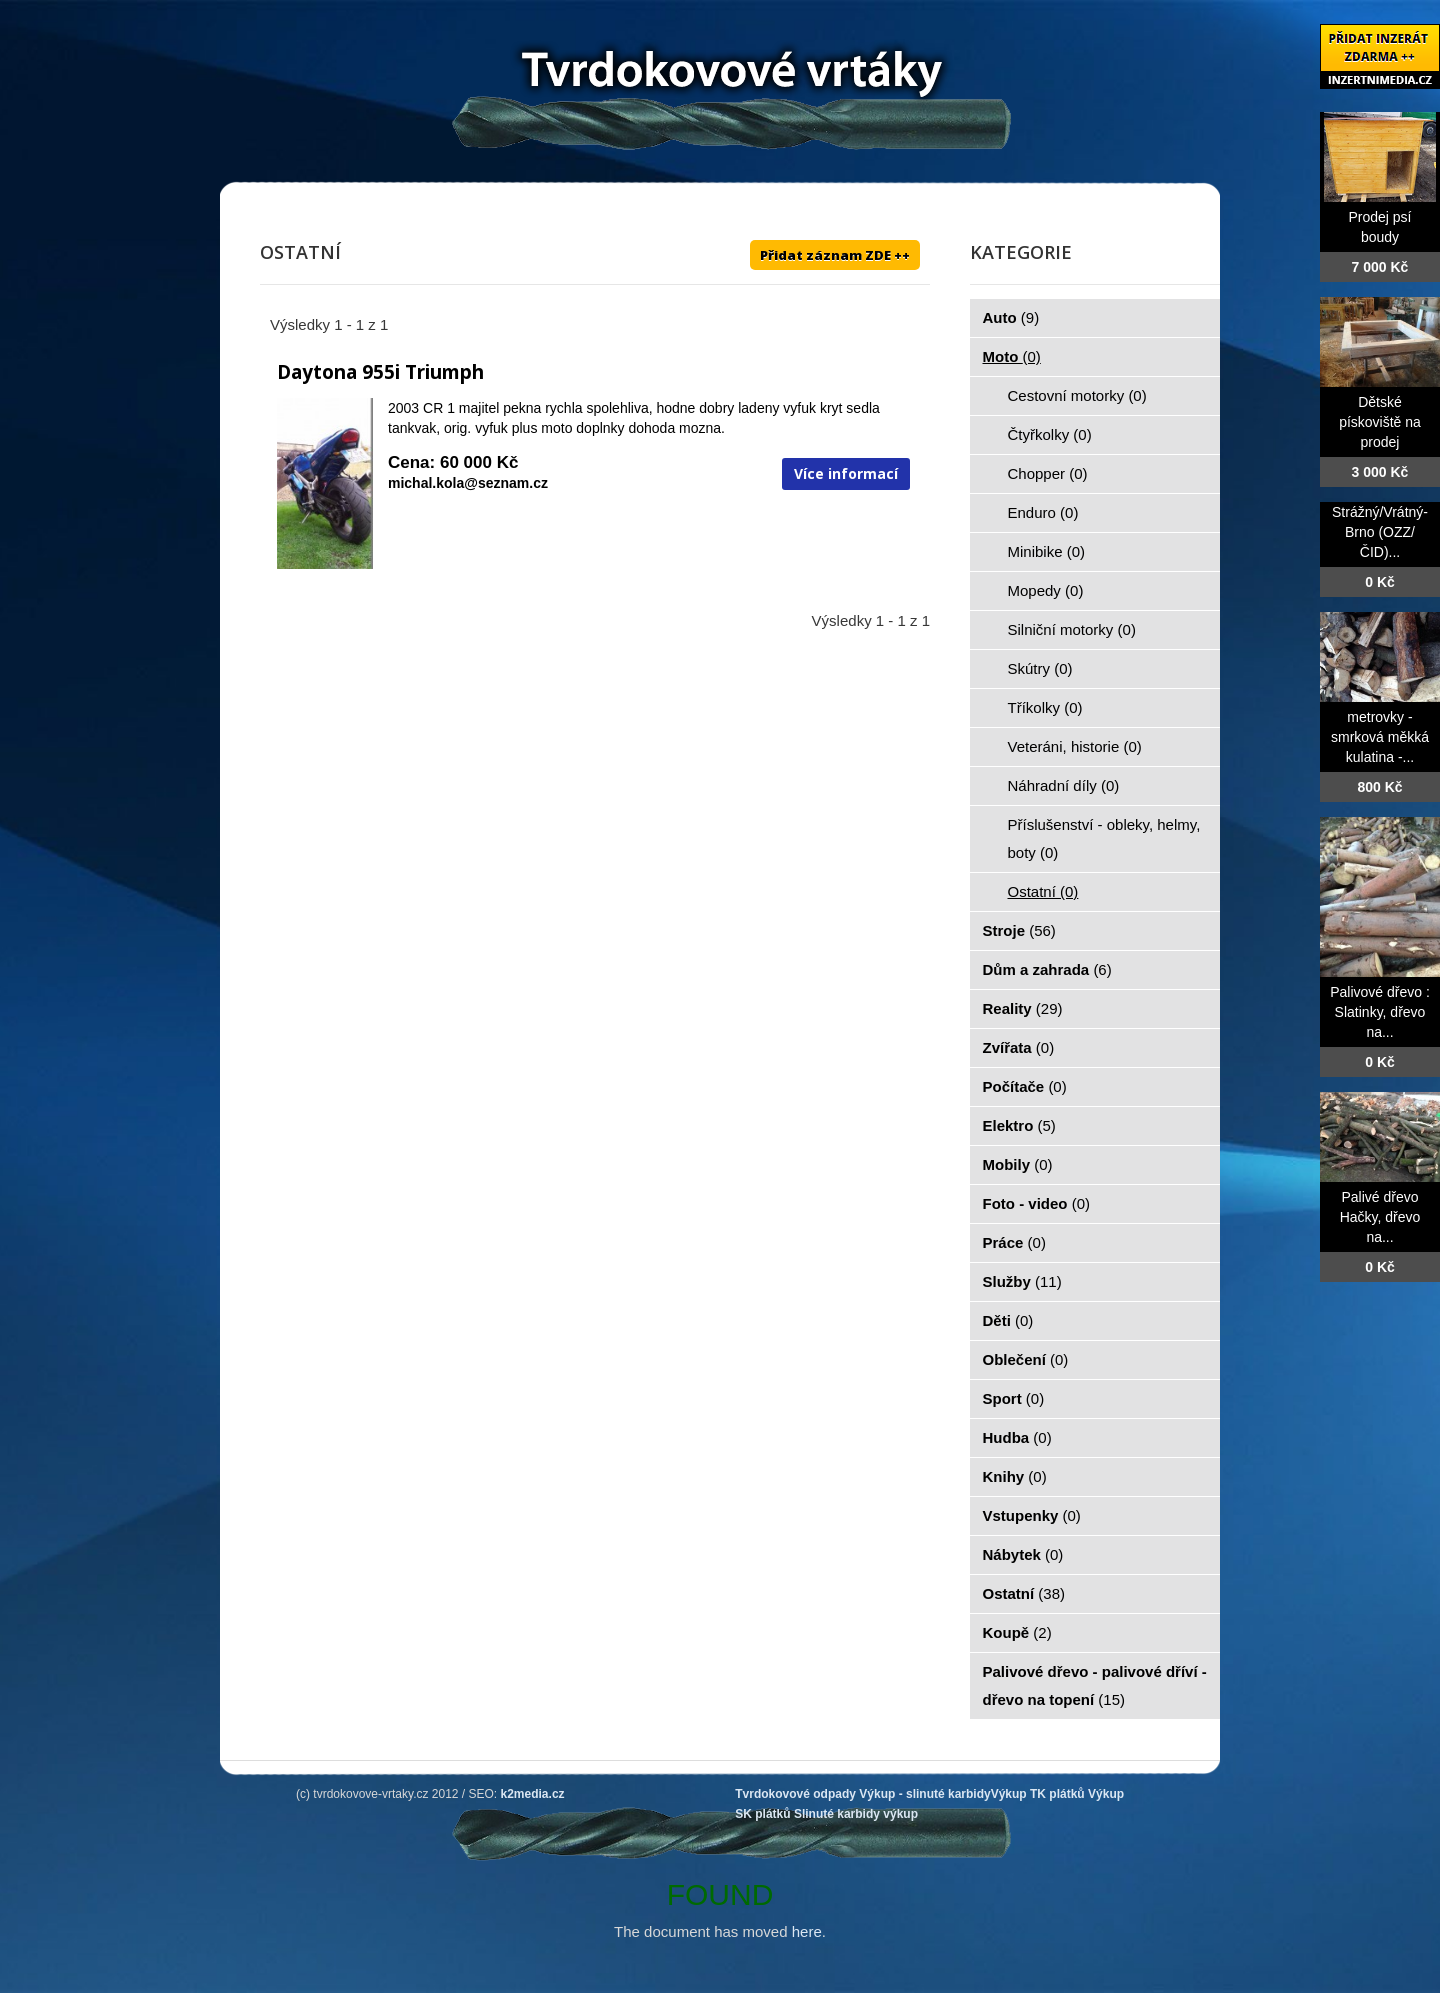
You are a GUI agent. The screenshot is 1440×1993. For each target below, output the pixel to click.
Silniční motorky (1072, 629)
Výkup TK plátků (1038, 1794)
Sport (1014, 1398)
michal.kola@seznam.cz (468, 483)
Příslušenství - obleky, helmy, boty (1104, 838)
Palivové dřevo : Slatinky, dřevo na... (1380, 1012)
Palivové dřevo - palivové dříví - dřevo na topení (1095, 1685)
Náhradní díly (1064, 785)
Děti (1008, 1320)
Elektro (1019, 1125)
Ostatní (1043, 891)
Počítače (1025, 1086)
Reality (1023, 1008)
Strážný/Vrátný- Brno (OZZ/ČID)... (1380, 532)
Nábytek (1023, 1554)
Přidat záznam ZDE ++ (835, 255)
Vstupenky (1032, 1515)
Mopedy (1046, 590)
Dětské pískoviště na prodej (1380, 422)
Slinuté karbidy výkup (856, 1814)
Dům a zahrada (1047, 969)
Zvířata (1019, 1047)
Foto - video (1037, 1203)
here (807, 1931)
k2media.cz (533, 1794)
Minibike (1047, 551)
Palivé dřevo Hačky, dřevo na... (1380, 1217)
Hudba (1017, 1437)
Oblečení (1026, 1359)
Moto (1012, 356)
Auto (1011, 317)
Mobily (1018, 1164)
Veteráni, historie (1075, 746)
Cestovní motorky (1077, 395)
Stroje (1019, 930)
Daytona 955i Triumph (380, 372)
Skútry (1040, 668)
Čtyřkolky (1050, 434)
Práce (1014, 1242)
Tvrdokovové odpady (795, 1794)
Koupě (1017, 1632)
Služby (1022, 1281)
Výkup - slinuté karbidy (924, 1794)
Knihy (1015, 1476)
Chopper (1048, 473)
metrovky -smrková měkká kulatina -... (1380, 737)
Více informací (846, 473)
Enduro (1043, 512)
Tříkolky (1045, 707)
